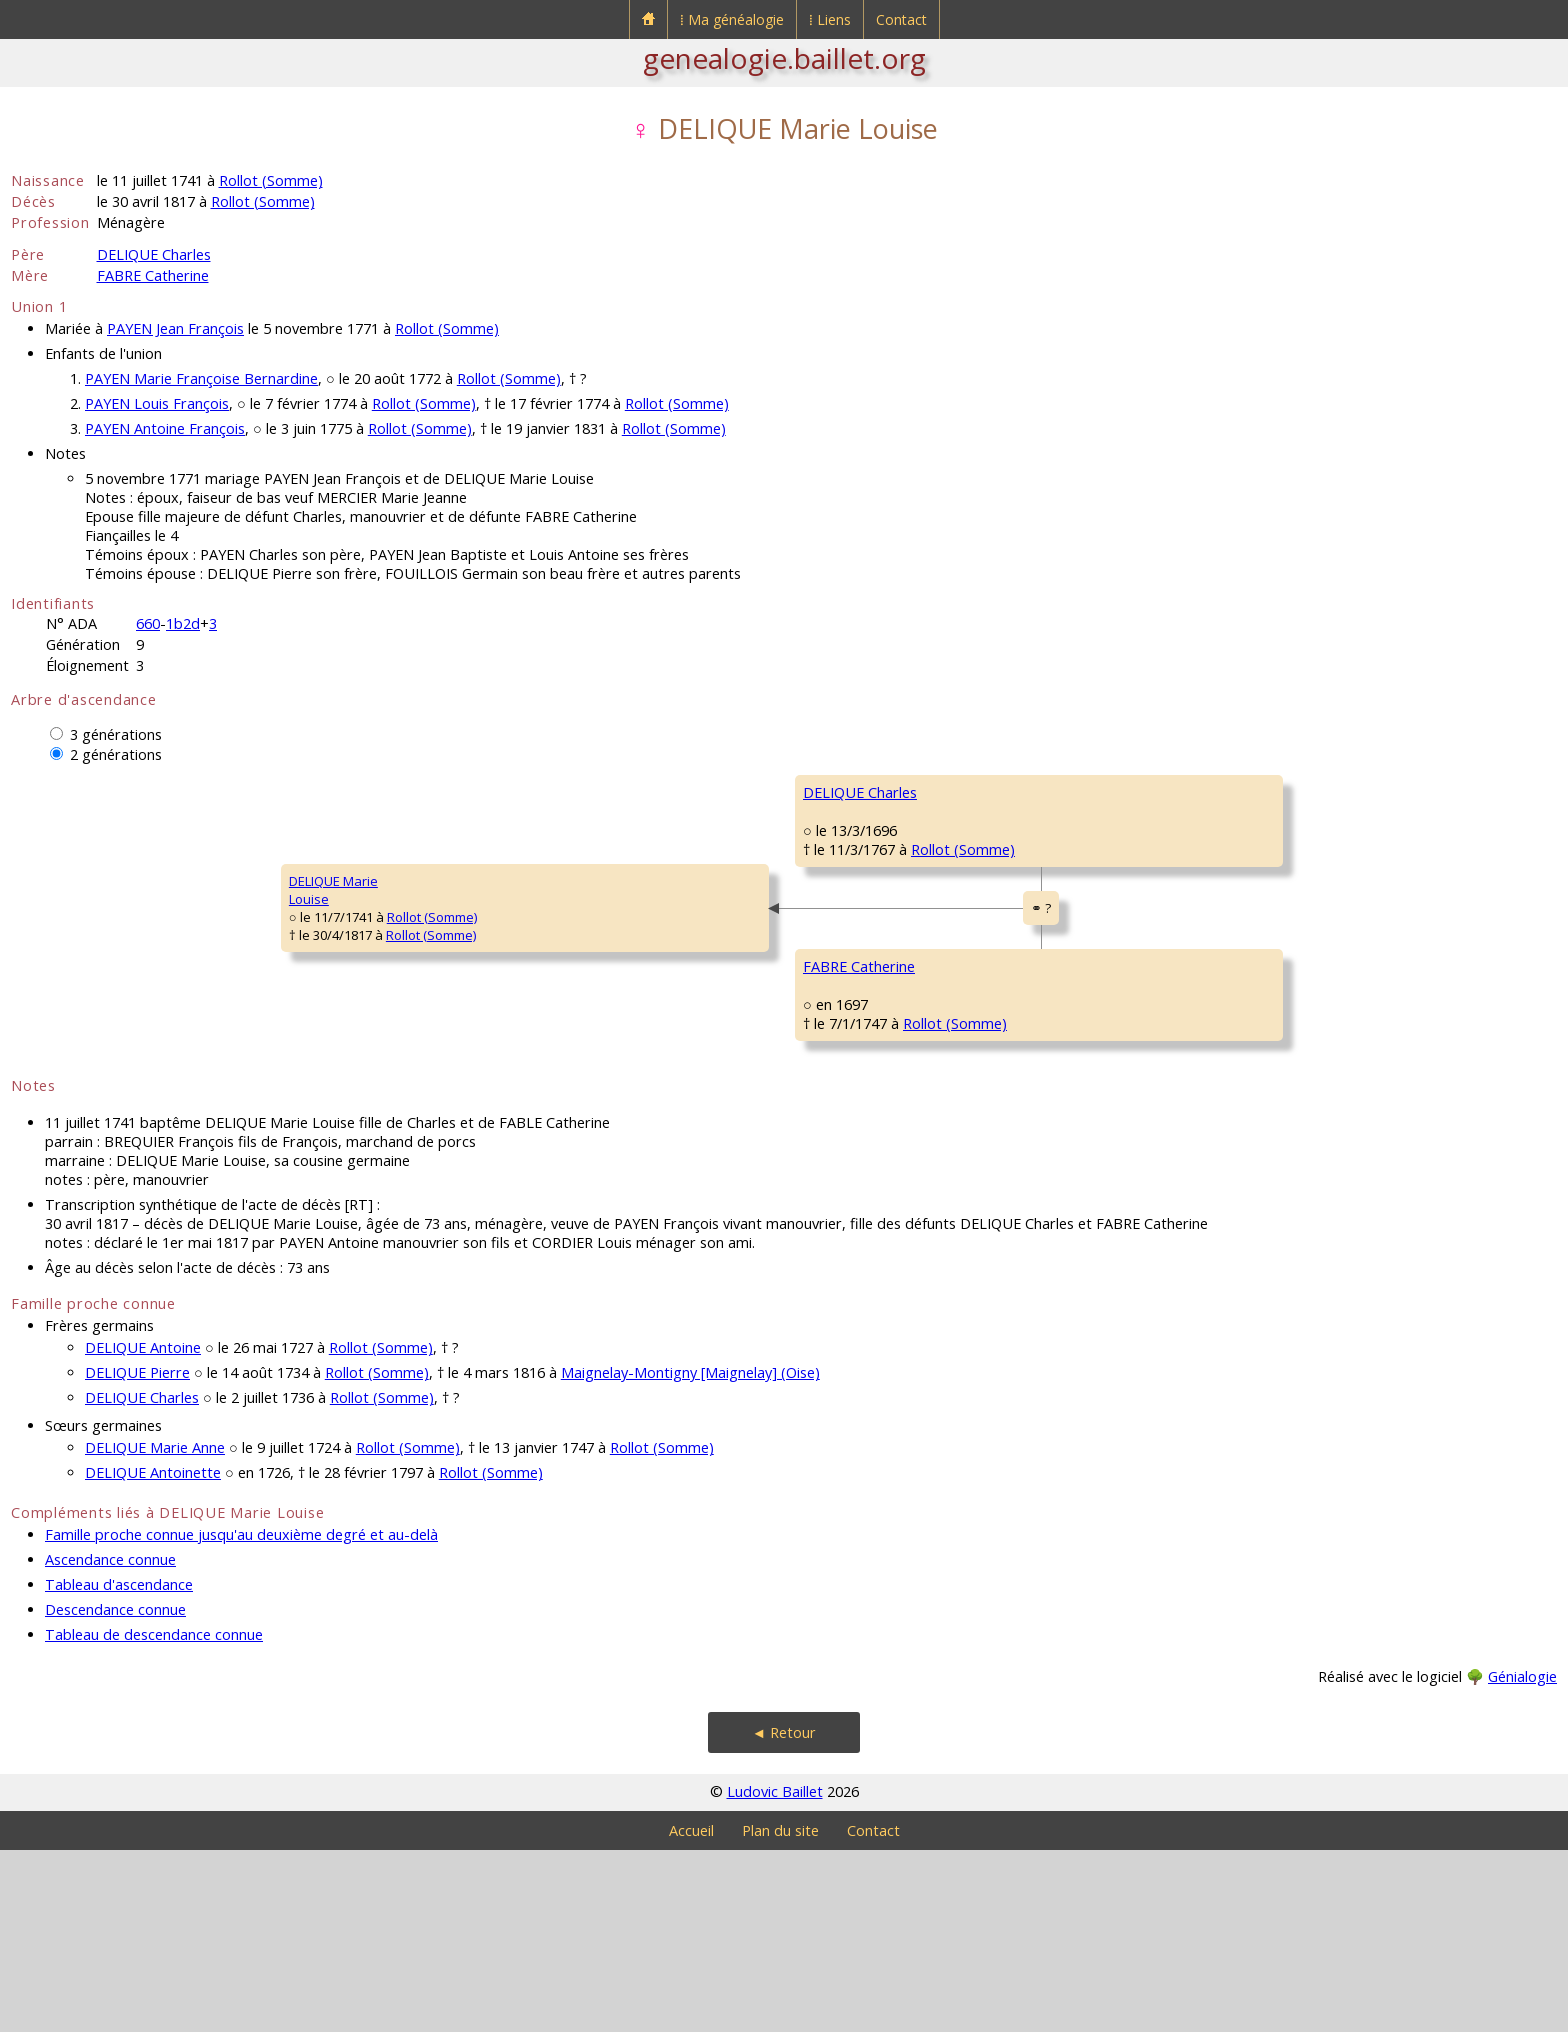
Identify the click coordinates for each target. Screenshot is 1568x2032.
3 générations (116, 734)
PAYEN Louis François (157, 403)
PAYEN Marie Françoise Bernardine (201, 378)
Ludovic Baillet (775, 1973)
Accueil (691, 2012)
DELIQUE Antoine (143, 1529)
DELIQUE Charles (154, 254)
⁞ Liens (830, 19)
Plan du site (780, 2012)
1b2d (183, 623)
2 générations (116, 754)
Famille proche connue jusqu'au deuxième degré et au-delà (241, 1716)
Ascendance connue (110, 1741)
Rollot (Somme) (271, 180)
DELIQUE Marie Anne (155, 1629)
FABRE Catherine (153, 275)
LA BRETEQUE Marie (1122, 912)
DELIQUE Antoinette (153, 1654)
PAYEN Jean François (175, 328)
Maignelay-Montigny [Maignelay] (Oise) (690, 1554)
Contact (901, 19)
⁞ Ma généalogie (732, 19)
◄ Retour (784, 1914)
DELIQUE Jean (1103, 792)
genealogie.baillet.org (784, 58)
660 (148, 623)
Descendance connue (115, 1791)
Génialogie (1522, 1858)
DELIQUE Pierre (137, 1554)
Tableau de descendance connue (154, 1816)
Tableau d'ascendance (119, 1766)
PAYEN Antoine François (165, 428)
